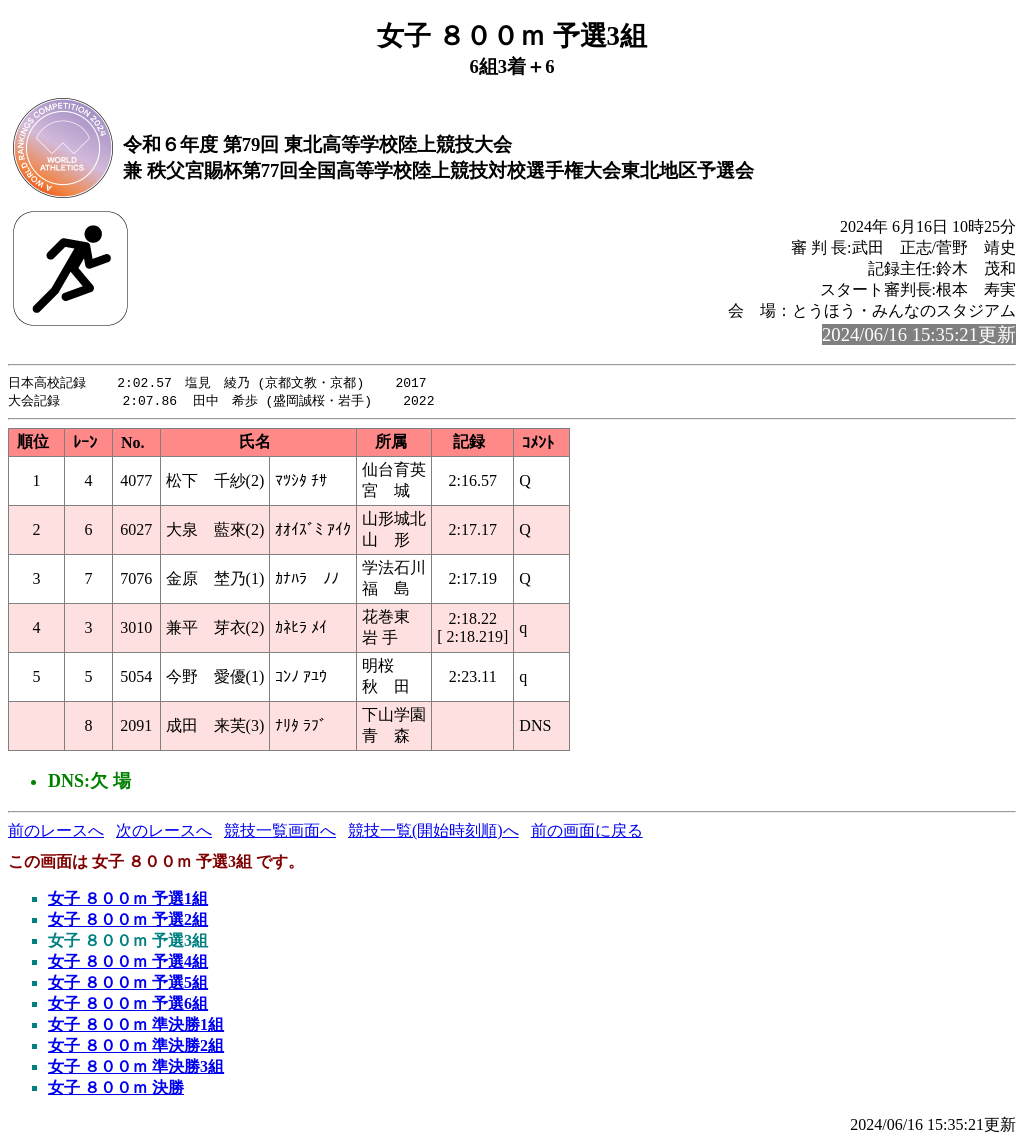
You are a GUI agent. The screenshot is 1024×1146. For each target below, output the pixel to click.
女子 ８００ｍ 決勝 (116, 1089)
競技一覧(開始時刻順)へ (433, 832)
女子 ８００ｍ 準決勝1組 (136, 1026)
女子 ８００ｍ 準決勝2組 (136, 1047)
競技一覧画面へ (280, 832)
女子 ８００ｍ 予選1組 (128, 900)
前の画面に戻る (587, 832)
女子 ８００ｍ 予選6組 (128, 1005)
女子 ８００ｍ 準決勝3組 (136, 1068)
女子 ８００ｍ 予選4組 (128, 963)
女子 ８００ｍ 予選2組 (128, 921)
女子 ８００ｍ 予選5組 (128, 984)
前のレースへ (56, 832)
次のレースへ (164, 832)
